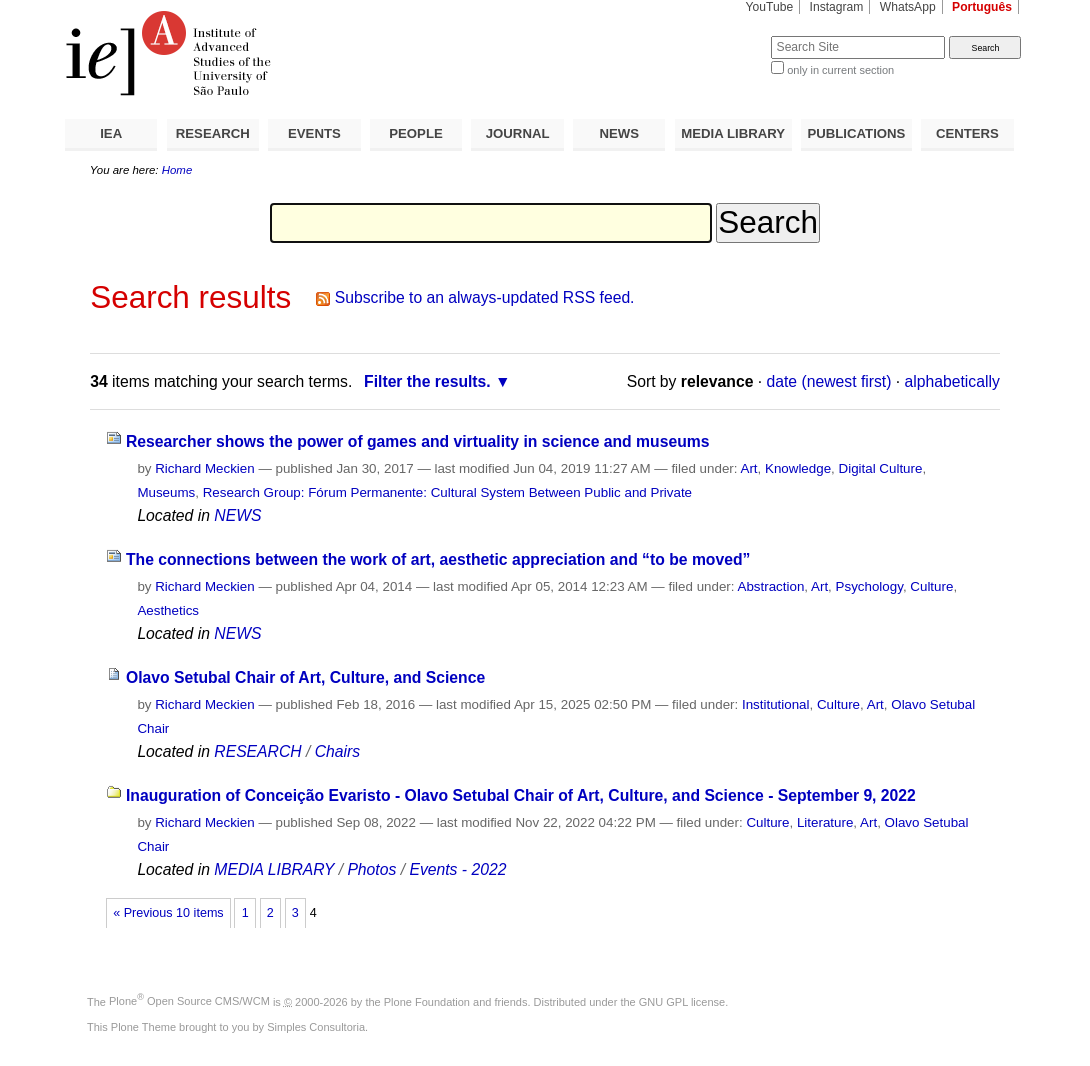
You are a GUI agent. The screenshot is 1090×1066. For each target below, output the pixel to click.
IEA (111, 133)
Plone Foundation (427, 1001)
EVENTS (314, 133)
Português (982, 7)
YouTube (770, 7)
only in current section (840, 70)
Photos (371, 869)
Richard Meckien (205, 468)
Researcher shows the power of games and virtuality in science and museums (418, 441)
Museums (166, 492)
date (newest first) (829, 381)
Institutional (776, 704)
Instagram (837, 7)
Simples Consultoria (316, 1027)
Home (177, 170)
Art (748, 468)
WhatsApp (908, 7)
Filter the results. (427, 381)
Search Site (722, 35)
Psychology (869, 586)
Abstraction (771, 586)
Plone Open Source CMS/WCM (189, 1001)
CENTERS (967, 133)
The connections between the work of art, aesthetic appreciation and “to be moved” (438, 559)
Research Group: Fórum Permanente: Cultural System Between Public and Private (447, 492)
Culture (931, 586)
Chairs (337, 751)
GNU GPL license (682, 1001)
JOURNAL (518, 133)
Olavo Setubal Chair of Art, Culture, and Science (305, 677)
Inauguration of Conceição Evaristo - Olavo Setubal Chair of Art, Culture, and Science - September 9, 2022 (521, 795)
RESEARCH (213, 133)
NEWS (619, 133)
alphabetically (952, 381)
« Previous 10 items (168, 913)
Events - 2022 (457, 869)
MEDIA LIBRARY (733, 133)
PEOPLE (416, 133)
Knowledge (798, 468)
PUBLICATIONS (856, 133)
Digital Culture (881, 468)
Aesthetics (168, 610)
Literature (825, 822)
